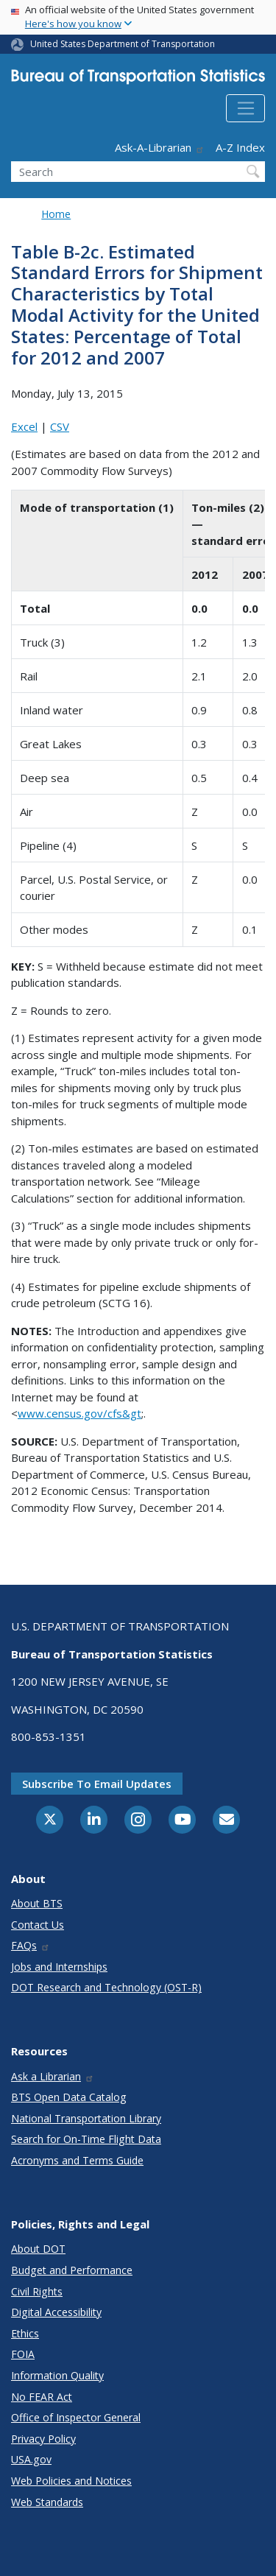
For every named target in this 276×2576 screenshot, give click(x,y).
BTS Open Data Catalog (69, 2097)
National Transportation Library (86, 2118)
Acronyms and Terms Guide (77, 2160)
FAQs (30, 1945)
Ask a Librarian (52, 2076)
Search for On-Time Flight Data (86, 2139)
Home (56, 214)
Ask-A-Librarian (160, 147)
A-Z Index (240, 147)
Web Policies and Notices (71, 2481)
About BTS (37, 1903)
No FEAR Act (41, 2397)
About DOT (38, 2249)
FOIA (23, 2354)
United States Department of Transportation (122, 44)
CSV (59, 426)
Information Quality (57, 2375)
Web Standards (47, 2502)
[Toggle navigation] (245, 108)
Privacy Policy (43, 2439)
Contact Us (37, 1925)
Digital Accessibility (56, 2312)
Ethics (25, 2333)
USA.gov (31, 2459)
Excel (24, 426)
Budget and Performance (71, 2270)
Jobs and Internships (59, 1967)
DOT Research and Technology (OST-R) (106, 1987)
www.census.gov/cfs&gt (79, 1413)
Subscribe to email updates (96, 1783)
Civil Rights (37, 2291)
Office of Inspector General (76, 2417)
